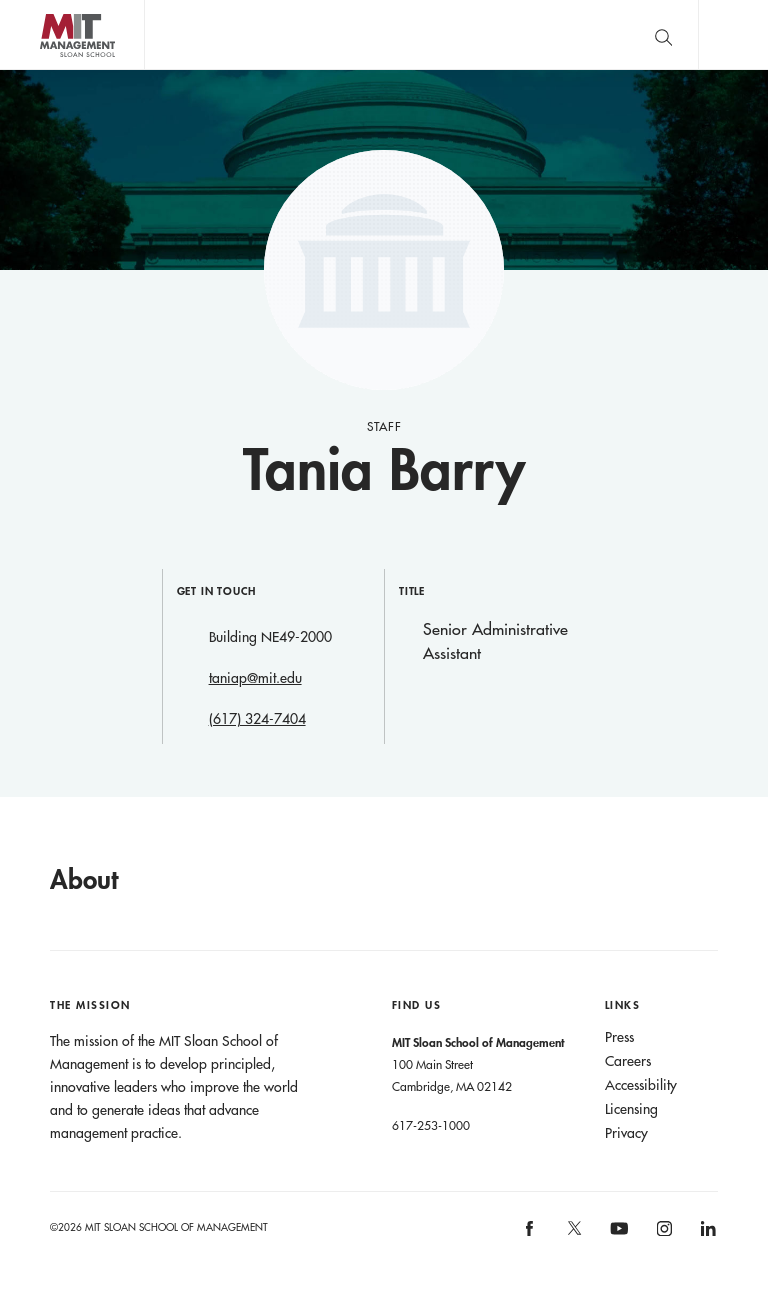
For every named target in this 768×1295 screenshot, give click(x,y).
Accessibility (641, 1085)
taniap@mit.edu (255, 678)
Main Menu (733, 34)
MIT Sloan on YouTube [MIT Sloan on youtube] (616, 1239)
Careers (628, 1061)
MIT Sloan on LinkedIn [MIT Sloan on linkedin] (706, 1234)
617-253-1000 (431, 1125)
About (84, 879)
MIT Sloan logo (51, 69)
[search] (663, 34)
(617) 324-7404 (257, 719)
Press (619, 1037)
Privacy (626, 1133)
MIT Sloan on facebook (531, 1234)
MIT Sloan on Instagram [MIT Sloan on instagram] (662, 1234)
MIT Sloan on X (573, 1235)
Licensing (631, 1109)
